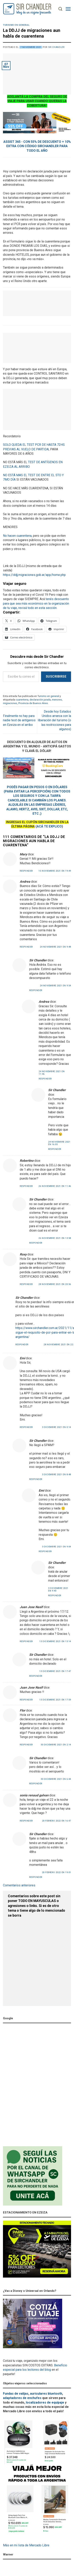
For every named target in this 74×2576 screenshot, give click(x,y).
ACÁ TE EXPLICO (49, 826)
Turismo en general (16, 25)
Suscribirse (56, 676)
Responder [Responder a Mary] (26, 871)
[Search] (60, 9)
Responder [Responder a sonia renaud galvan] (26, 1821)
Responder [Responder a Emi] (26, 1427)
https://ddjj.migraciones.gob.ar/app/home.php (34, 575)
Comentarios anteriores (19, 1885)
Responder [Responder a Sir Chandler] (35, 990)
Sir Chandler (56, 47)
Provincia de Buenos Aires (33, 703)
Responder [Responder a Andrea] (26, 947)
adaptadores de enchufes (22, 2398)
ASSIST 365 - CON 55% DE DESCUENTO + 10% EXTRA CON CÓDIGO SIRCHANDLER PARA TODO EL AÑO (37, 146)
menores (57, 699)
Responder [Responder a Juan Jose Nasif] (26, 1641)
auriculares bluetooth (46, 2393)
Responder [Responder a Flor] (26, 1744)
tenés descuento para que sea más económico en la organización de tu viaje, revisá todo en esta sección (36, 603)
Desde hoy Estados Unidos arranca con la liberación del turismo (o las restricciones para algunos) (54, 720)
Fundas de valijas (15, 2393)
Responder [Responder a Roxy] (26, 1284)
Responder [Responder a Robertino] (26, 1186)
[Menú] (68, 8)
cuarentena (22, 699)
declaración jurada (40, 699)
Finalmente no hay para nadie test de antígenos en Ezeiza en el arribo (19, 720)
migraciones (10, 703)
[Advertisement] (32, 2085)
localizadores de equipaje (45, 2402)
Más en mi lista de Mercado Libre (26, 2545)
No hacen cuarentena (17, 536)
